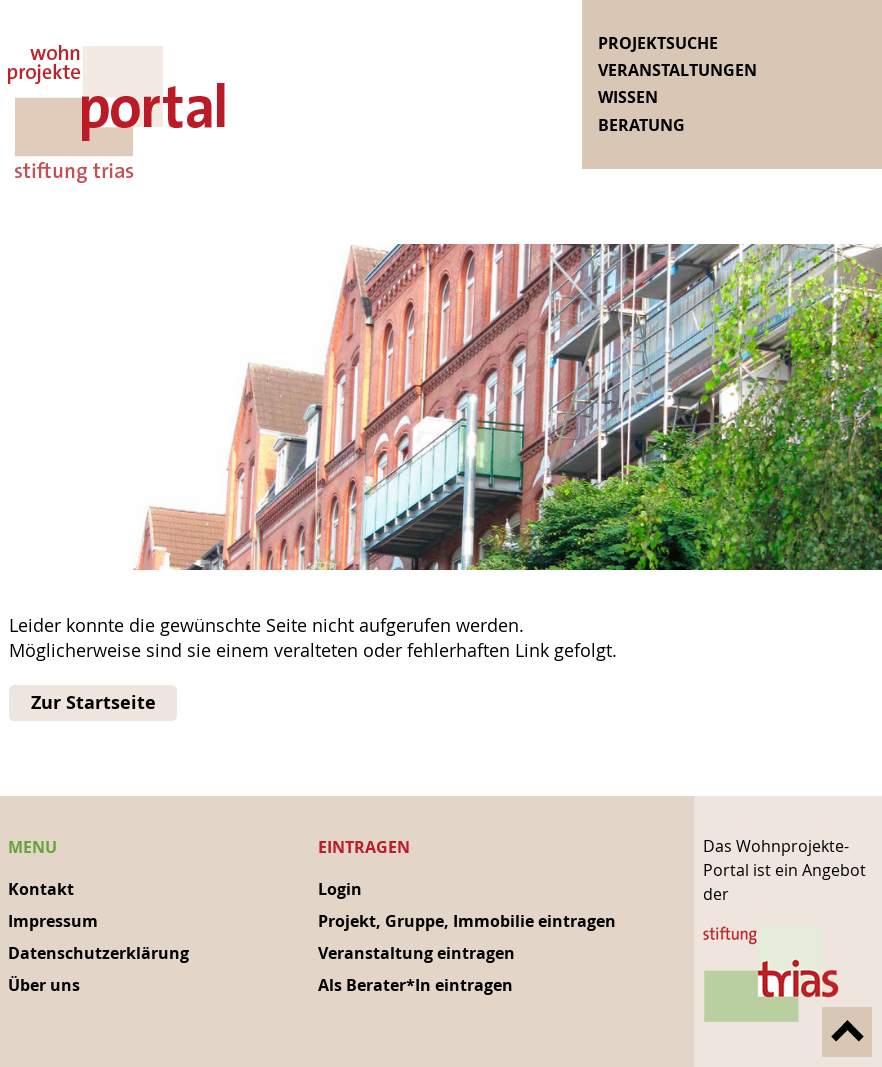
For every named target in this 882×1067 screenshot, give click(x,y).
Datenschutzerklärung (98, 953)
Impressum (53, 921)
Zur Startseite (93, 702)
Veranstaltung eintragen (416, 953)
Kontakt (41, 889)
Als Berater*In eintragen (415, 985)
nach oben (847, 1032)
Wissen (628, 97)
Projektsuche (658, 43)
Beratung (641, 125)
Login (340, 889)
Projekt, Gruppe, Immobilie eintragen (467, 921)
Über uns (44, 985)
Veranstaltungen (677, 70)
